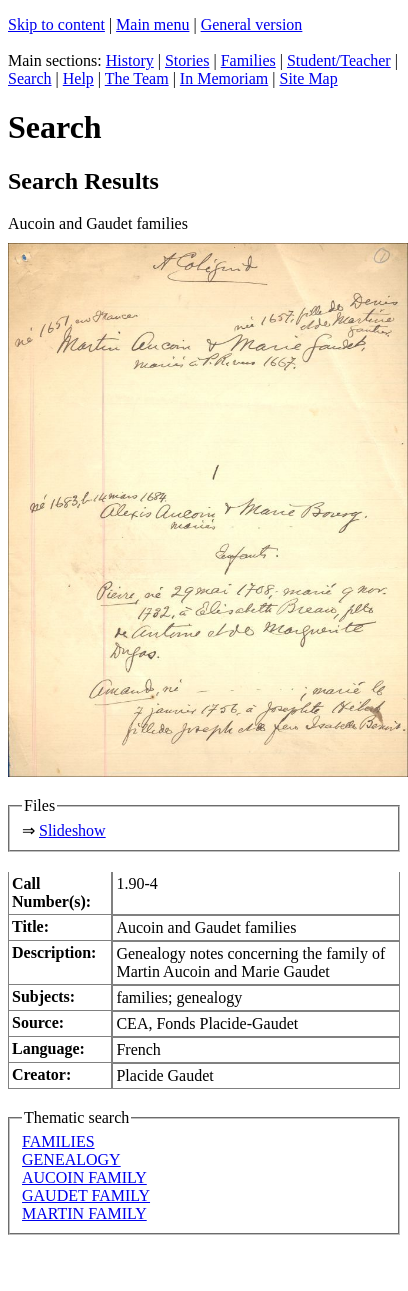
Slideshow (72, 830)
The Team (137, 78)
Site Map (308, 78)
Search (30, 78)
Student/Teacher (339, 60)
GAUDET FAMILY (86, 1195)
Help (78, 78)
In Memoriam (224, 78)
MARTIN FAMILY (84, 1213)
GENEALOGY (71, 1159)
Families (248, 60)
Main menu (152, 24)
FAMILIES (58, 1141)
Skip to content (56, 24)
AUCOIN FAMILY (84, 1177)
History (130, 60)
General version (252, 24)
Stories (187, 60)
